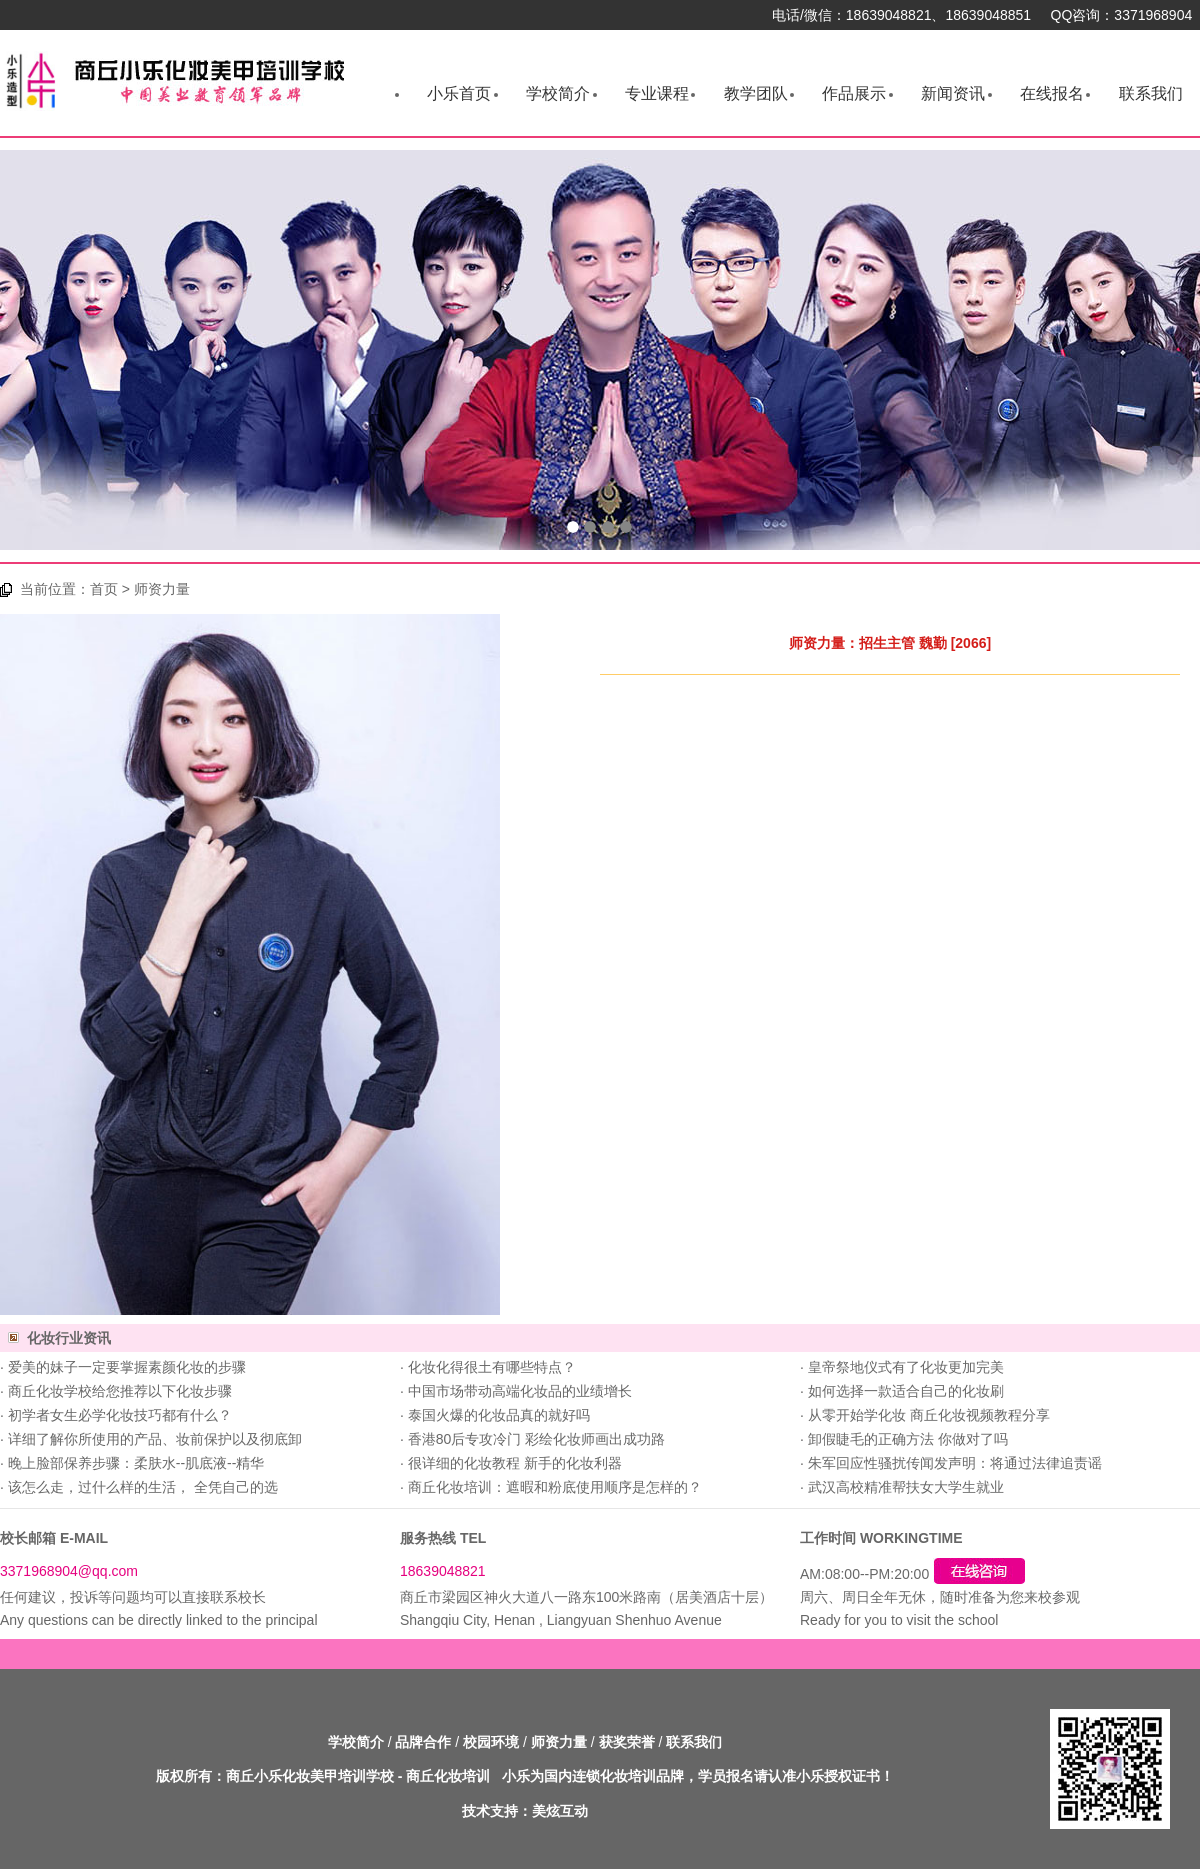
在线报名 (1052, 93)
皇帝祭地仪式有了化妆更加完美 (906, 1367)
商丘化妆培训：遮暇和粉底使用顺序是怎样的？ (555, 1487)
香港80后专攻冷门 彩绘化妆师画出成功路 (536, 1439)
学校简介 (558, 93)
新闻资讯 (953, 93)
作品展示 (854, 93)
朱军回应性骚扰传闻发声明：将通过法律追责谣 (955, 1463)
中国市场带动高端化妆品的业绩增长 (520, 1391)
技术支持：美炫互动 (525, 1811)
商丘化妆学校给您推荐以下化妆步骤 (120, 1391)
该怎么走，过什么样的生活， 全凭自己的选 (143, 1487)
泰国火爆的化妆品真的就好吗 (499, 1415)
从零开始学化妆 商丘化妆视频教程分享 (929, 1415)
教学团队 (756, 93)
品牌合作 (423, 1742)
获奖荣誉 (627, 1742)
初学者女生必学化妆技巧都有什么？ (120, 1415)
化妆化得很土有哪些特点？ (492, 1367)
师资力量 (559, 1742)
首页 (104, 589)
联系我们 (1151, 93)
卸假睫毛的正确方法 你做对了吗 (908, 1439)
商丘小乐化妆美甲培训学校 (310, 1776)
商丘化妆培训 (448, 1776)
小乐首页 (459, 93)
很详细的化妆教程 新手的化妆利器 (515, 1463)
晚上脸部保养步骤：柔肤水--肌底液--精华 (136, 1463)
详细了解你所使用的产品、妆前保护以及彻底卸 (155, 1439)
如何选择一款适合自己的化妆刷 (906, 1391)
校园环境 (491, 1742)
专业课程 (657, 93)
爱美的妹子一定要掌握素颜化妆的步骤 (127, 1367)
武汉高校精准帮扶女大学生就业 (906, 1487)
